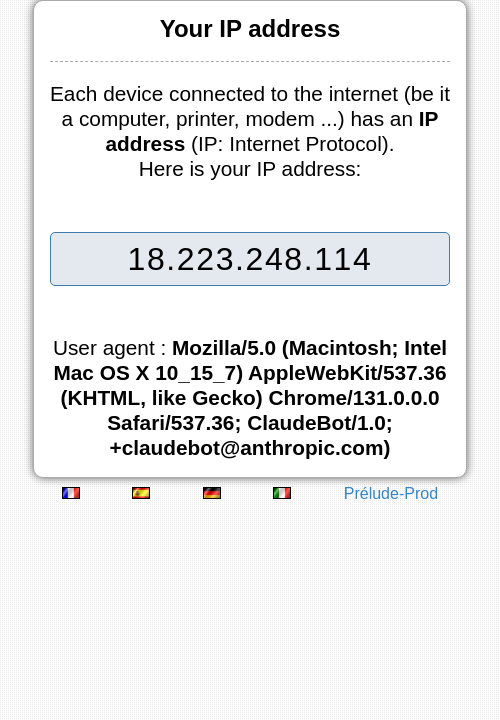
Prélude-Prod (391, 493)
